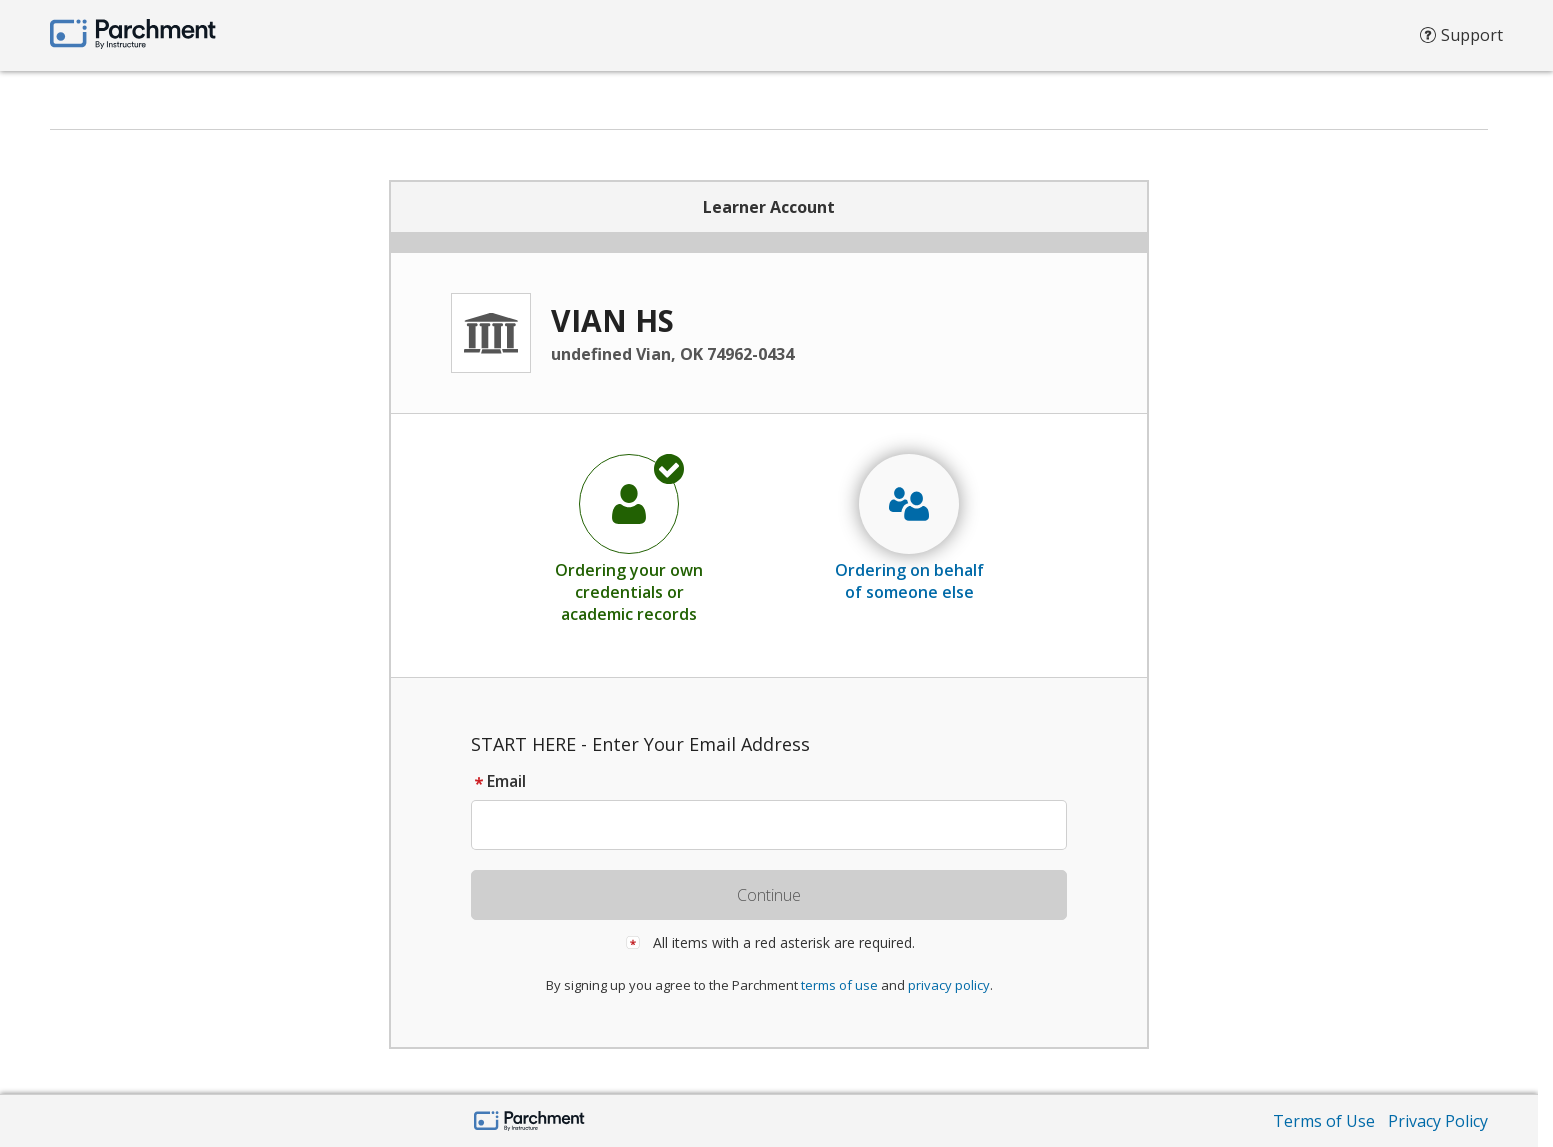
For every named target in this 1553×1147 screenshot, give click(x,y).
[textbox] (778, 825)
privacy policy (949, 985)
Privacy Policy (1438, 1121)
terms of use (839, 985)
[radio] (629, 538)
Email (498, 781)
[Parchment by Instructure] (529, 1122)
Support (1461, 40)
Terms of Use (1324, 1121)
